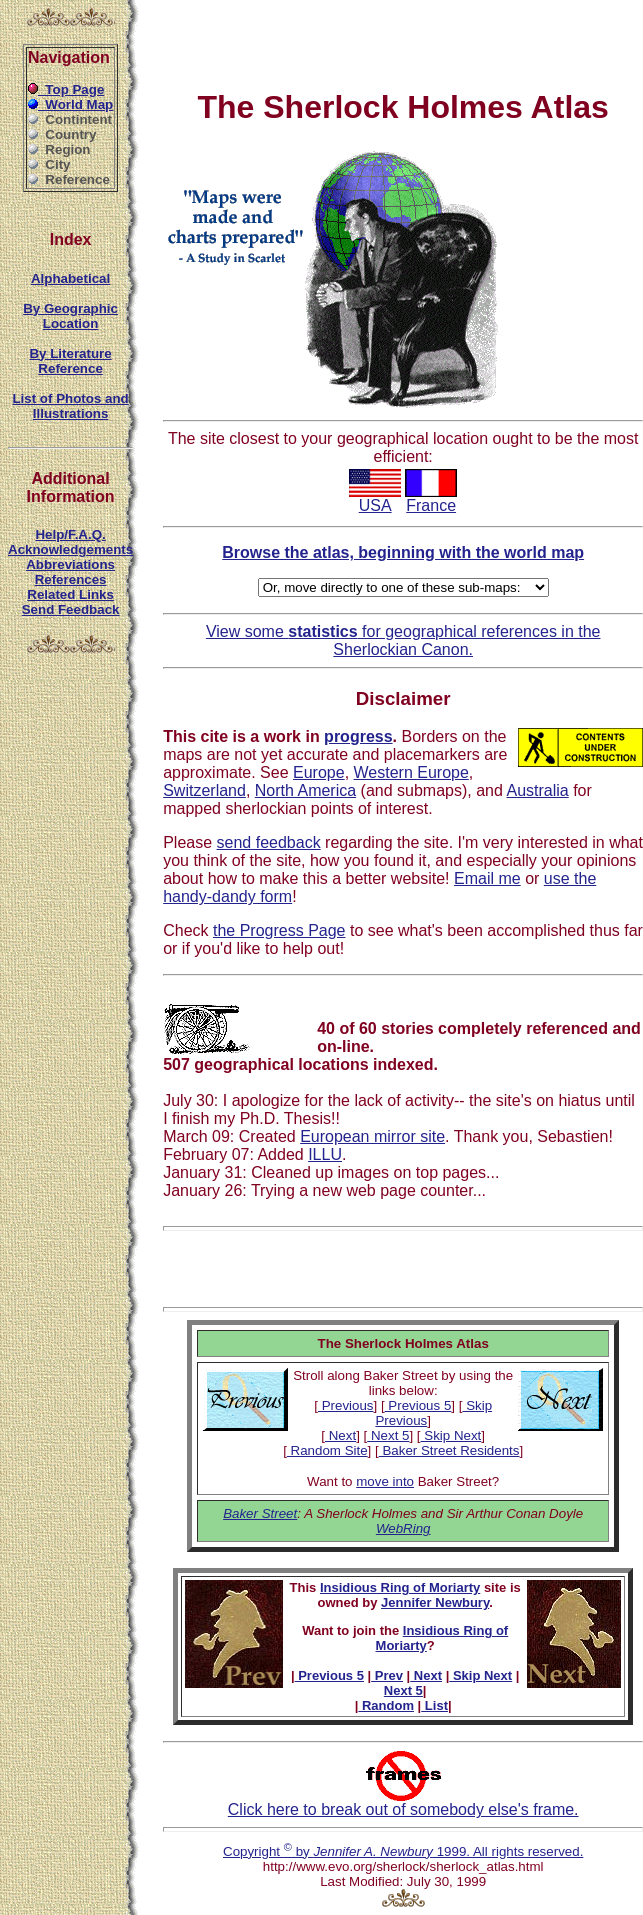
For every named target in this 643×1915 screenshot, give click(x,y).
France (431, 498)
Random (386, 1705)
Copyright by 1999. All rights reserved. (403, 1851)
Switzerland (204, 790)
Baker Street (260, 1513)
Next (340, 1435)
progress (358, 736)
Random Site (327, 1450)
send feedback (269, 842)
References (71, 579)
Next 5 (388, 1435)
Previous (346, 1405)
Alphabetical (70, 278)
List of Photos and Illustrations (70, 406)
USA (375, 498)
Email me (487, 878)
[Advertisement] (296, 38)
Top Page (66, 89)
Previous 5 (418, 1405)
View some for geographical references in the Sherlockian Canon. (403, 640)
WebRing (403, 1528)
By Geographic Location (70, 316)
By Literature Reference (70, 361)
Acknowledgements (70, 549)
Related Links (70, 594)
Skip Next (451, 1435)
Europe (319, 772)
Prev (387, 1675)
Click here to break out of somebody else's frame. (403, 1802)
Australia (537, 790)
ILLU (325, 1154)
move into (385, 1481)
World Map (70, 104)
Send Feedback (71, 609)
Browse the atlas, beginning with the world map (403, 552)
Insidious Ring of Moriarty (400, 1587)
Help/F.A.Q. (70, 534)
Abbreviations (70, 564)
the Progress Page (279, 930)
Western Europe (411, 772)
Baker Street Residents (449, 1450)
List (434, 1705)
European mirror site (372, 1136)
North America (305, 790)
